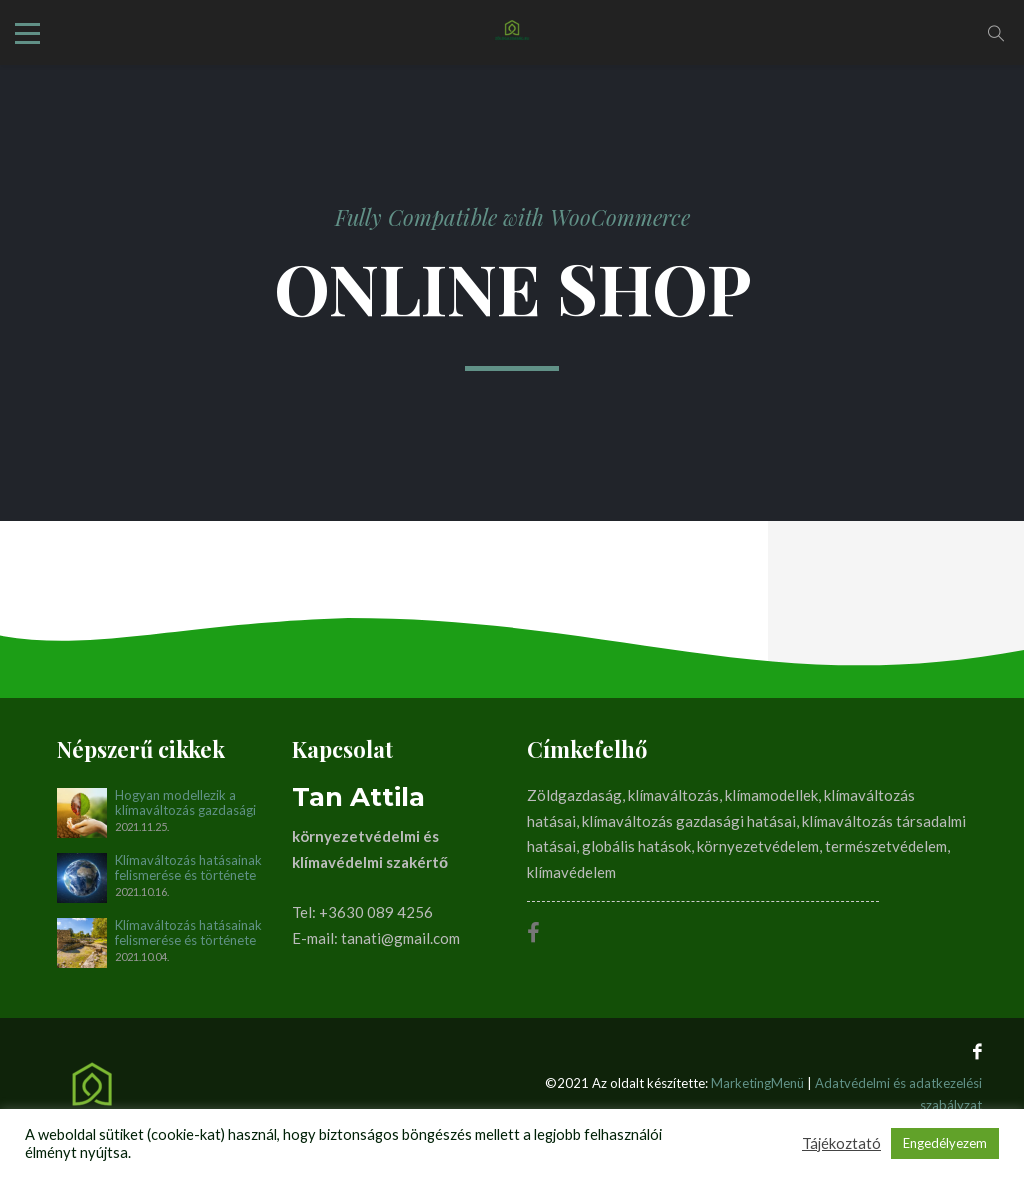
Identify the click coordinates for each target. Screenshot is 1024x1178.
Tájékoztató (841, 1143)
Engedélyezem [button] (945, 1143)
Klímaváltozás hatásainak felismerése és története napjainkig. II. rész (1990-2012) (188, 868)
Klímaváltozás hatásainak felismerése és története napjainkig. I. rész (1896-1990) (188, 933)
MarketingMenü (757, 1083)
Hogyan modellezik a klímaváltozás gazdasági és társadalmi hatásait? (185, 803)
